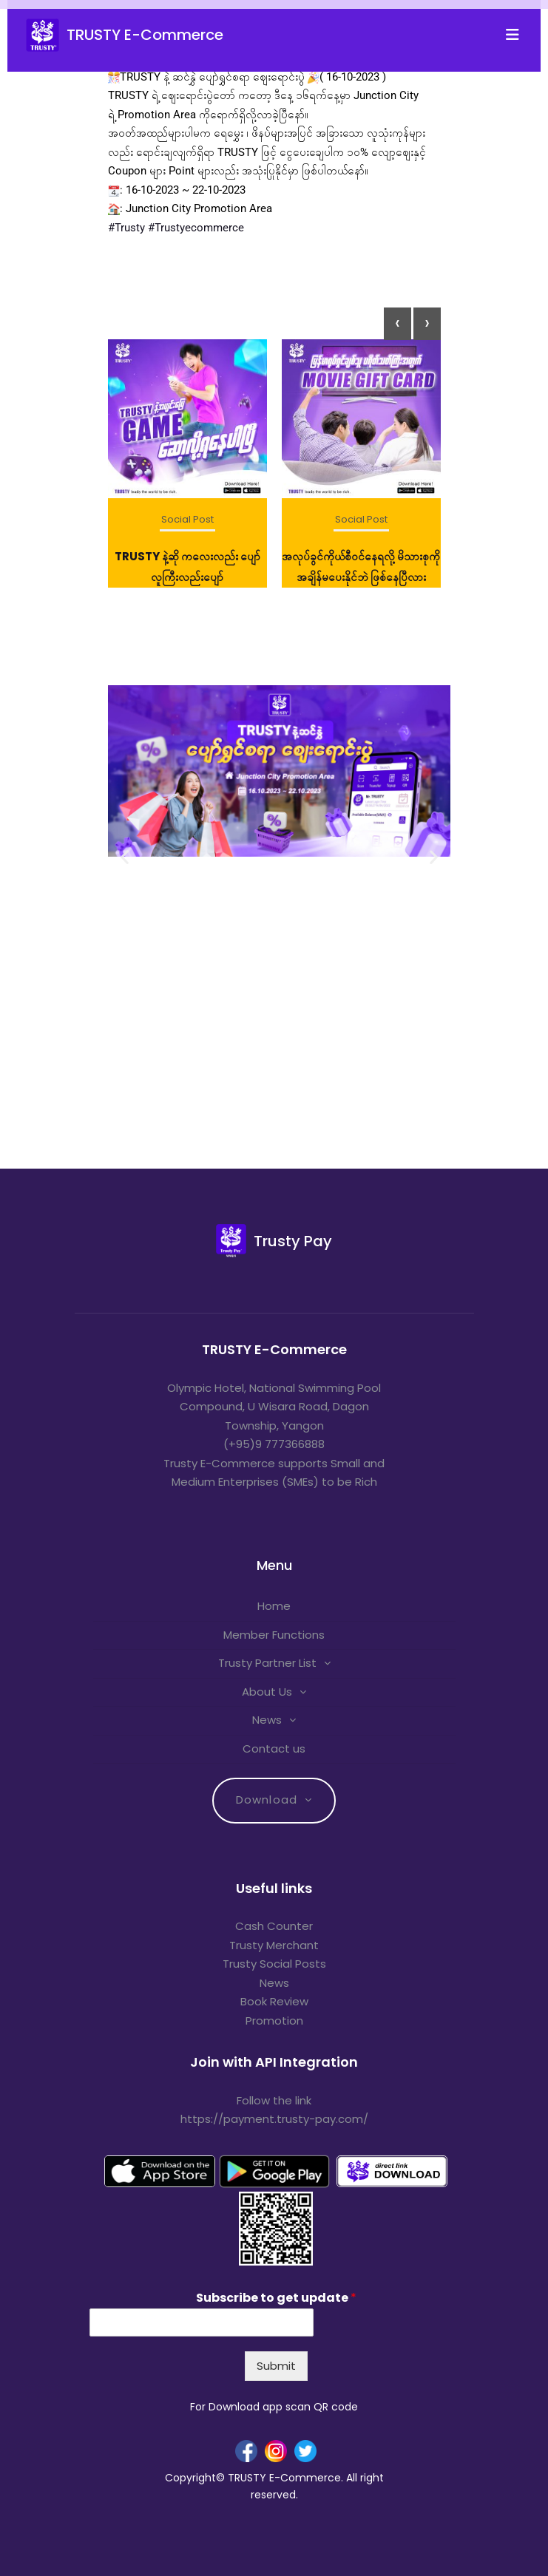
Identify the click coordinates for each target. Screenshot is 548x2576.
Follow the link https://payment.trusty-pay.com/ (274, 2110)
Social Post (187, 519)
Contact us (274, 1748)
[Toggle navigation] (517, 35)
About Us (267, 1691)
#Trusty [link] (126, 227)
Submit (276, 2365)
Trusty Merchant (274, 1945)
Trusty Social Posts (274, 1963)
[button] (124, 857)
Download (266, 1799)
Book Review (274, 2001)
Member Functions (274, 1634)
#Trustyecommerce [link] (196, 227)
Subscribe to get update (276, 2298)
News (267, 1719)
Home (274, 1606)
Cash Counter (274, 1926)
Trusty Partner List (267, 1663)
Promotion (274, 2020)
